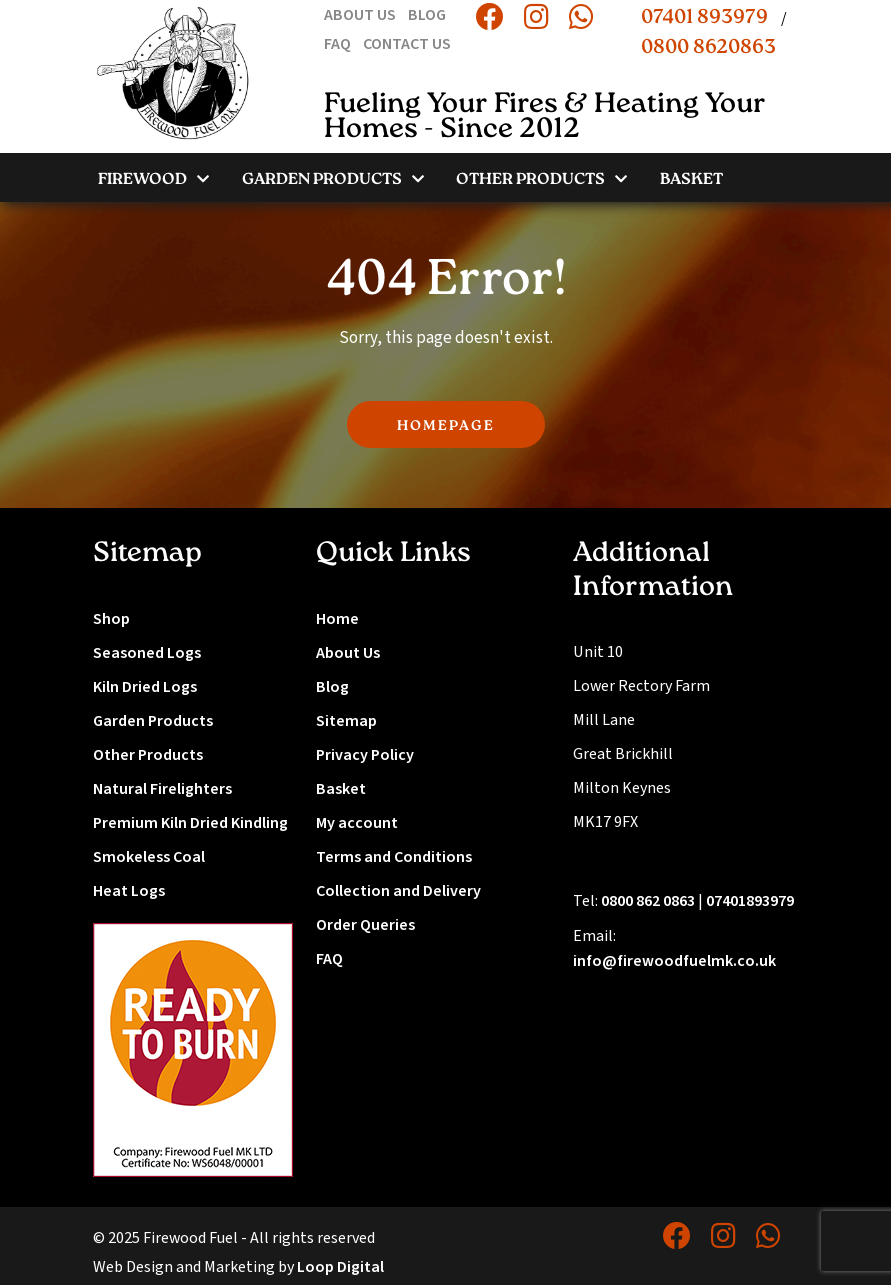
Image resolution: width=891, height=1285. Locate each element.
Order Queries (365, 925)
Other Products (148, 755)
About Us (348, 653)
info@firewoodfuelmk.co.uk (674, 961)
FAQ (329, 959)
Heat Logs (129, 891)
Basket (341, 789)
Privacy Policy (365, 755)
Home (337, 619)
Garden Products (153, 721)
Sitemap (346, 721)
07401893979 (750, 901)
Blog (332, 687)
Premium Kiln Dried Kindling (190, 823)
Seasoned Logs (147, 653)
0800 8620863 (708, 48)
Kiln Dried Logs (145, 687)
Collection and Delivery (398, 891)
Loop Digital (340, 1267)
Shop (111, 619)
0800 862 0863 (648, 901)
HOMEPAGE (446, 426)
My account (357, 823)
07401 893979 (704, 18)
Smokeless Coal (149, 857)
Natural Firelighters (162, 789)
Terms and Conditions (394, 857)
